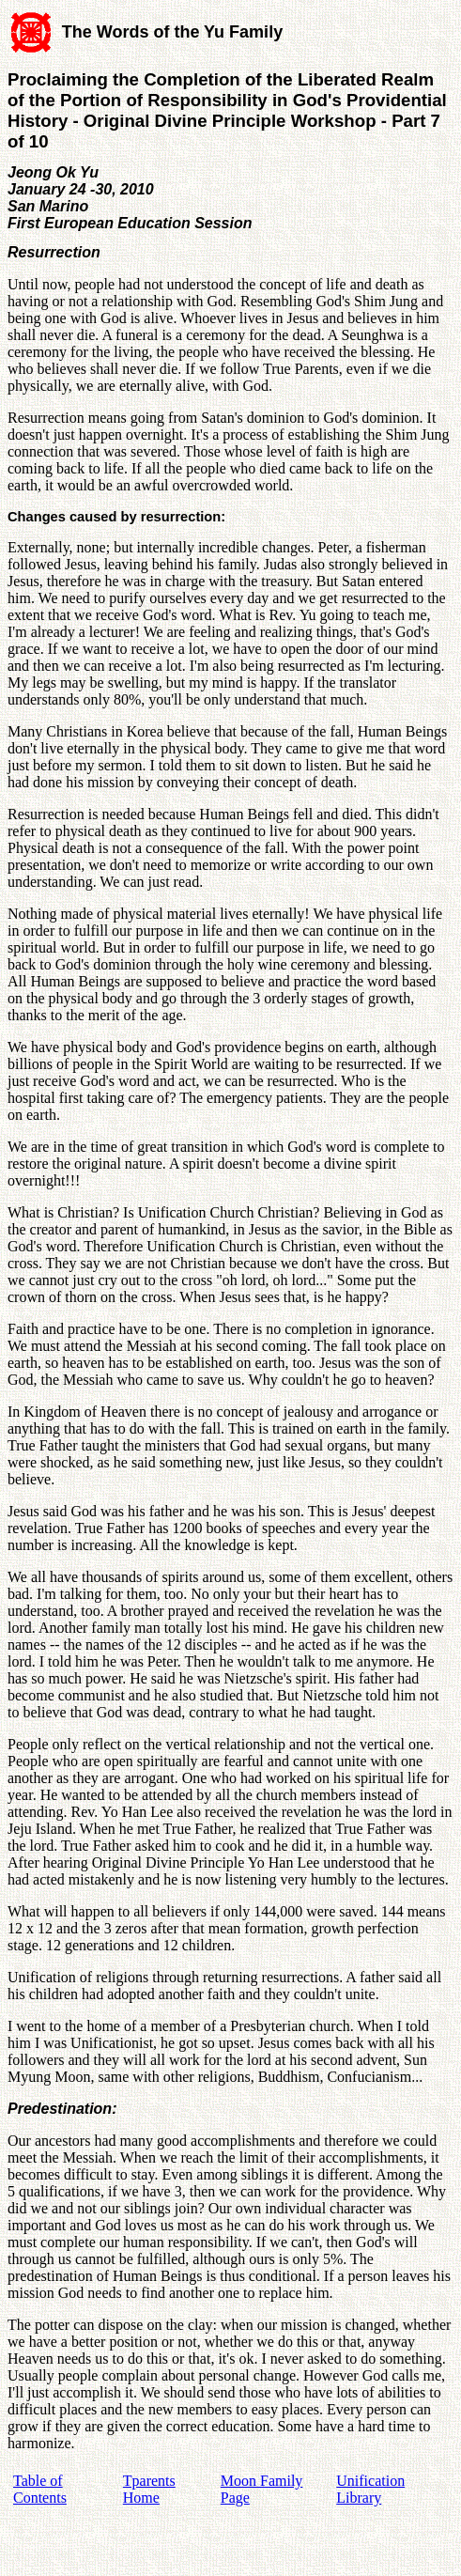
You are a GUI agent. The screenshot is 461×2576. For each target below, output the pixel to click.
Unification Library (370, 2489)
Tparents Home (149, 2489)
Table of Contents (40, 2489)
